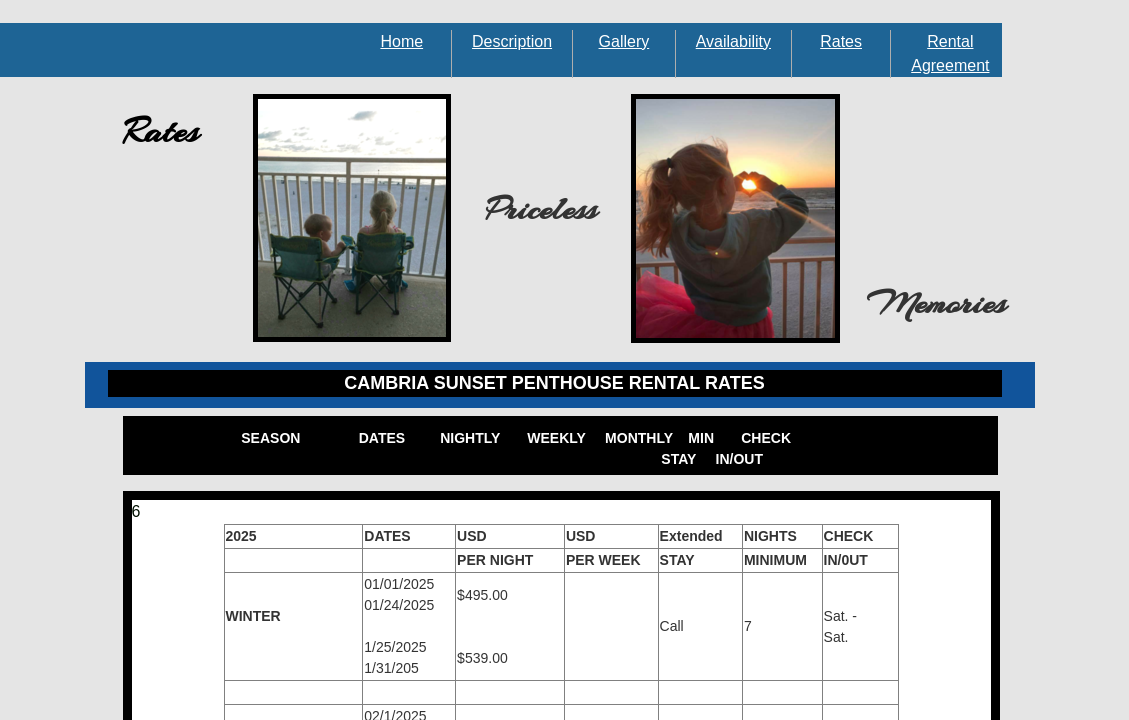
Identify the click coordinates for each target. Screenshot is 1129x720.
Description (512, 41)
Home (401, 41)
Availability (733, 41)
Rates (841, 41)
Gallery (624, 41)
